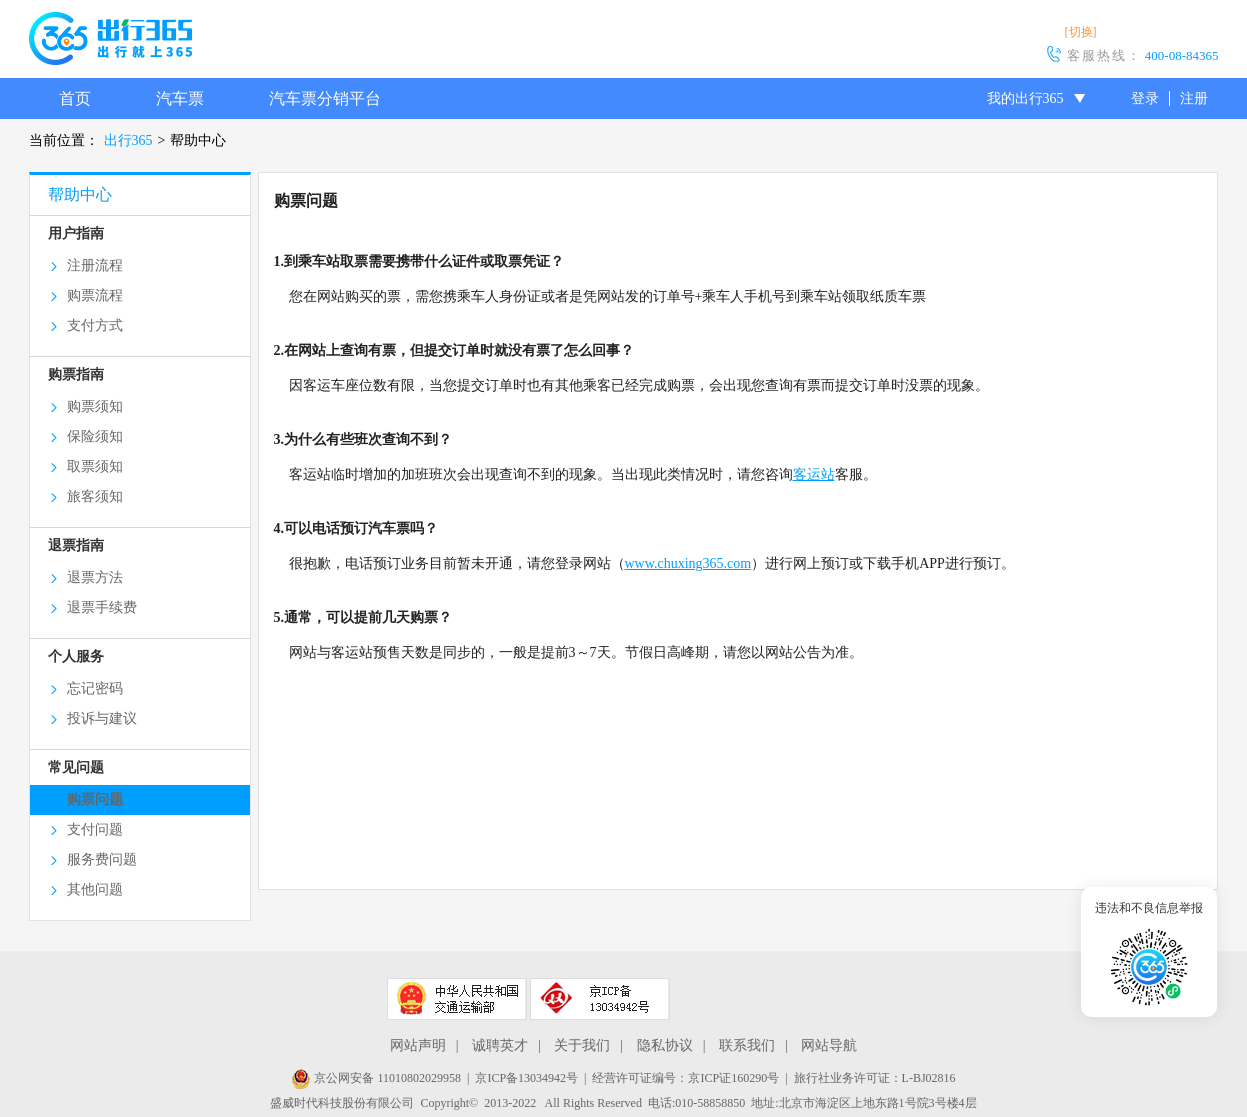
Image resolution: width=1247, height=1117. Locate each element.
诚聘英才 (500, 1045)
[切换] (1081, 32)
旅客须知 (95, 496)
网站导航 (829, 1045)
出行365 (128, 140)
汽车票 (180, 98)
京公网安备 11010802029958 (376, 1078)
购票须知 (95, 406)
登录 (1145, 98)
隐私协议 (665, 1045)
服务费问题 (102, 859)
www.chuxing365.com (688, 563)
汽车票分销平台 (325, 98)
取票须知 (95, 466)
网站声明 (418, 1045)
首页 (75, 98)
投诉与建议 (102, 718)
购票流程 (95, 295)
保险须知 (95, 436)
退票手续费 (102, 607)
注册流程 (95, 265)
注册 (1194, 98)
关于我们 (582, 1045)
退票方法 (95, 577)
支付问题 (95, 829)
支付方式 (95, 325)
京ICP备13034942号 (526, 1078)
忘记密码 (95, 688)
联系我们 (747, 1045)
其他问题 (95, 889)
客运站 (814, 474)
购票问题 (95, 799)
